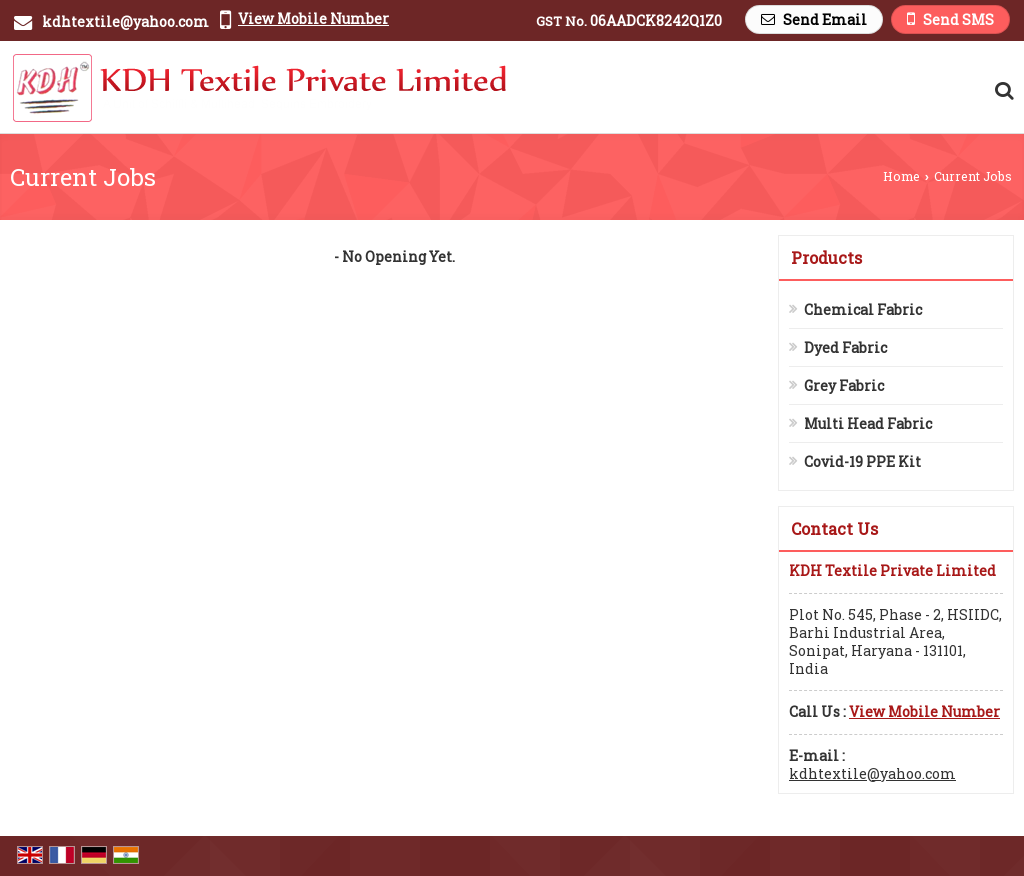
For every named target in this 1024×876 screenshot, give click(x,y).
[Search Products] (1001, 90)
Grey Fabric (844, 385)
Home (901, 176)
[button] (313, 18)
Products (826, 257)
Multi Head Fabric (868, 423)
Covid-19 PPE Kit (862, 461)
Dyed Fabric (845, 347)
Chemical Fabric (863, 309)
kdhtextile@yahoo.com (125, 21)
